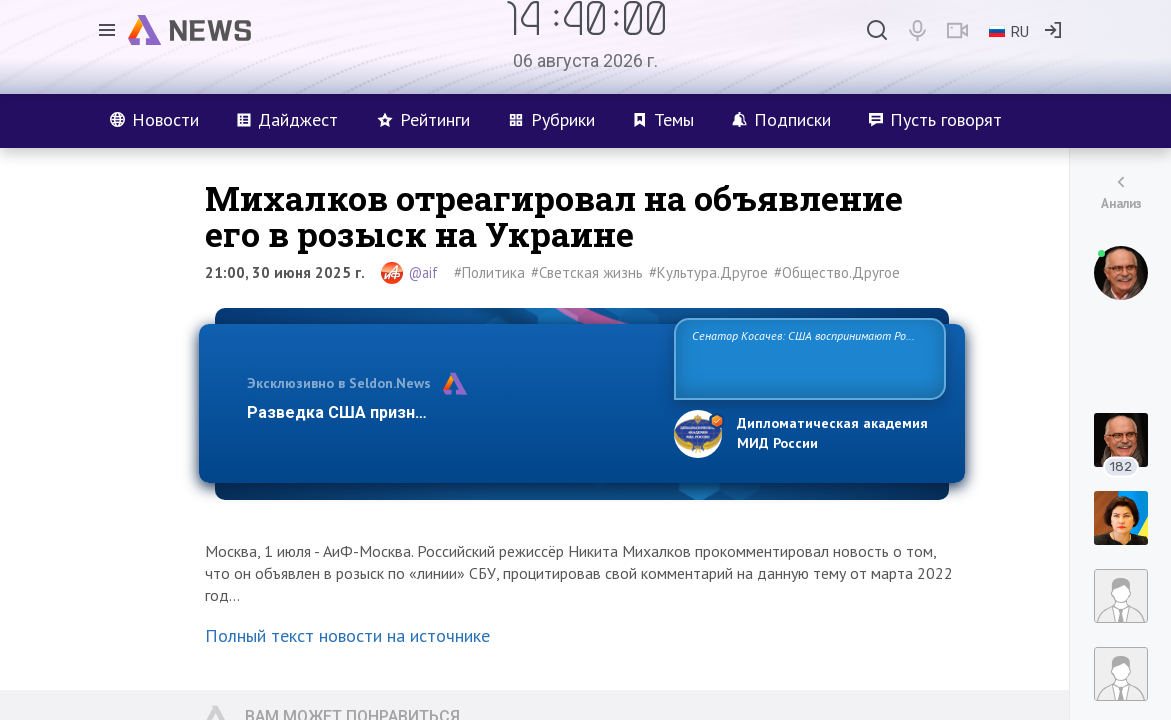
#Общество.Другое (837, 272)
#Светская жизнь (587, 272)
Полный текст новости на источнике (347, 635)
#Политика (489, 272)
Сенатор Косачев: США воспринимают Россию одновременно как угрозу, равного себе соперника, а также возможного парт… (806, 357)
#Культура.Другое (708, 272)
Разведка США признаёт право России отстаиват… (449, 412)
